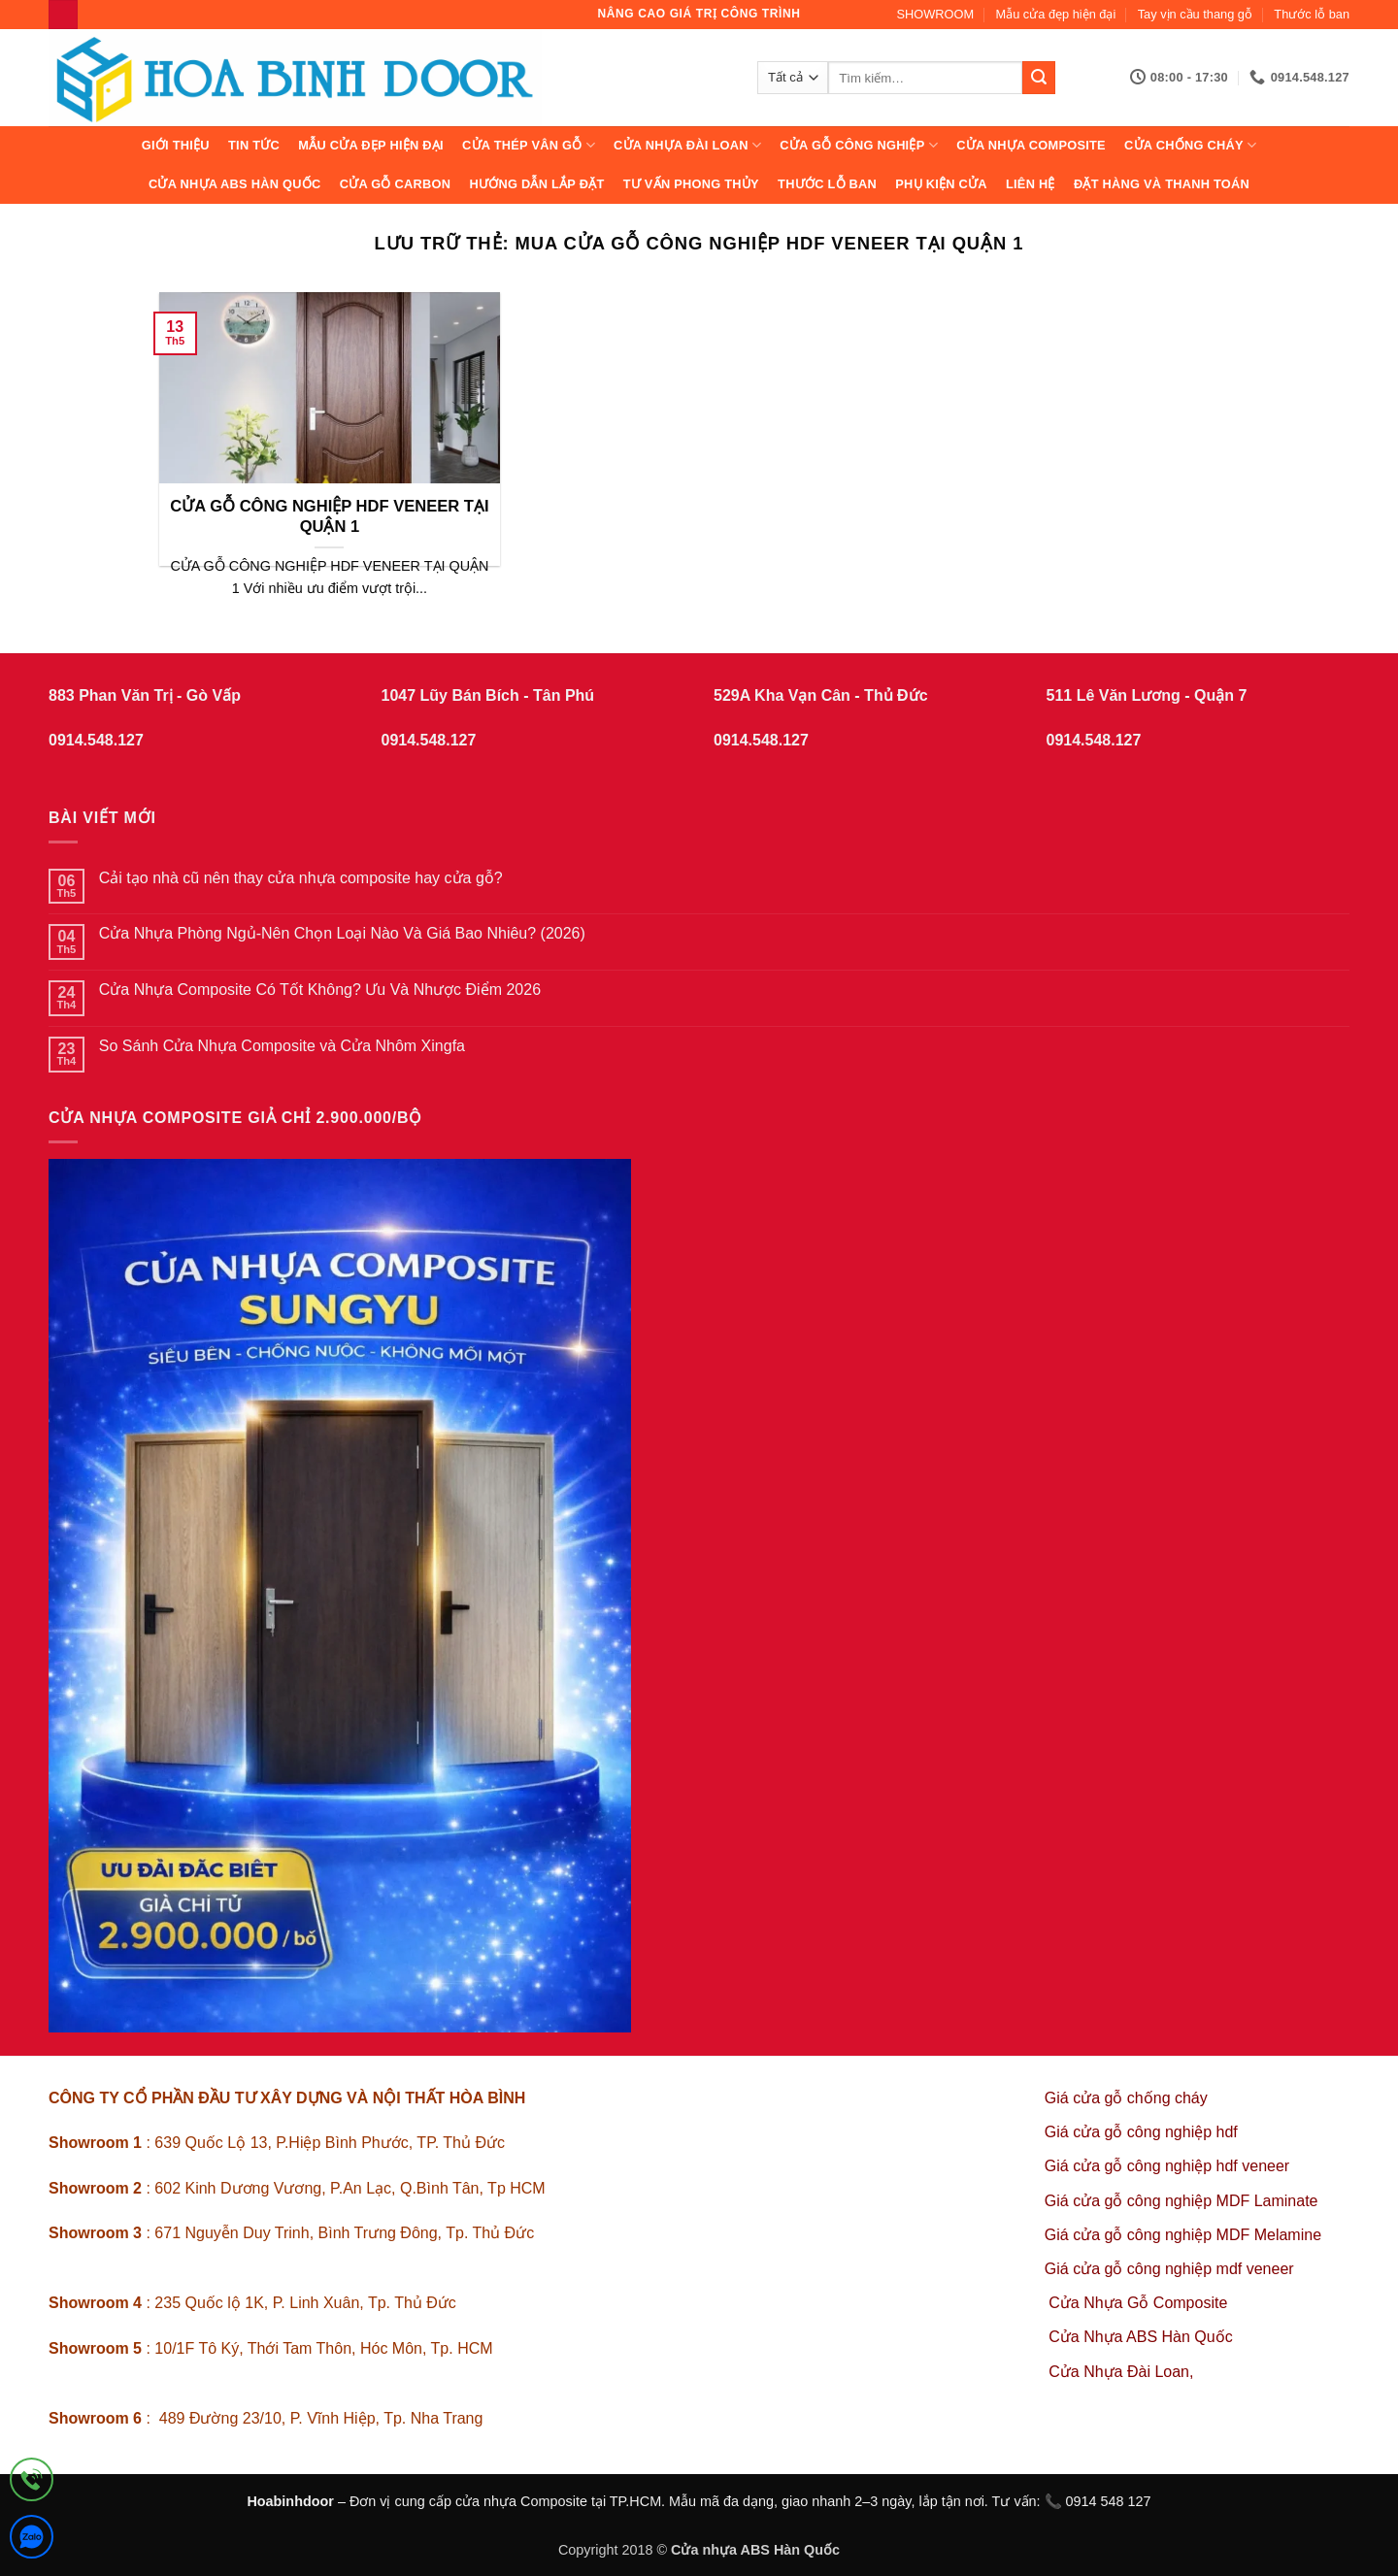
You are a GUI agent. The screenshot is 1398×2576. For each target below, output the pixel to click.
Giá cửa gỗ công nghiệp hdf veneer (1167, 2166)
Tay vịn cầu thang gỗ (1195, 14)
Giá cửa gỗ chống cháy (1126, 2098)
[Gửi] (1038, 77)
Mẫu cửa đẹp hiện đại (1056, 14)
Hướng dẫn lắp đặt (536, 184)
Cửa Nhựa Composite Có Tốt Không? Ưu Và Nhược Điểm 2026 (320, 989)
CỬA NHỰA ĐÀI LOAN (687, 145)
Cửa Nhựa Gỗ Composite (1140, 2303)
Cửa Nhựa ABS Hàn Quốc (235, 184)
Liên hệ (1030, 184)
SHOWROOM (936, 14)
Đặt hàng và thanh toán (1161, 184)
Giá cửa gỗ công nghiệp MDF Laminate (1181, 2201)
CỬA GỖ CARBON (395, 184)
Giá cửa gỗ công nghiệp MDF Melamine (1183, 2235)
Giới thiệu (176, 145)
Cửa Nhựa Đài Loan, (1120, 2371)
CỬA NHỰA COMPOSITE (1031, 145)
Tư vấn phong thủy (691, 184)
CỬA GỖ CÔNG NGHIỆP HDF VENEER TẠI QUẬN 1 (329, 517)
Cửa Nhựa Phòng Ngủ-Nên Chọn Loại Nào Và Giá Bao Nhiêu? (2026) (342, 933)
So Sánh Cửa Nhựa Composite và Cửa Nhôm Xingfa (282, 1046)
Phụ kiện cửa (940, 184)
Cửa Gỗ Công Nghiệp (859, 145)
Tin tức (254, 145)
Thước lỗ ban (1311, 14)
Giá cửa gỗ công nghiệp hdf (1141, 2132)
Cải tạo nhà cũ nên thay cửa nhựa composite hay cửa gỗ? (301, 878)
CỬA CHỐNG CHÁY (1190, 145)
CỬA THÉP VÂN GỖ (528, 145)
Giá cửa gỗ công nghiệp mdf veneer (1169, 2269)
